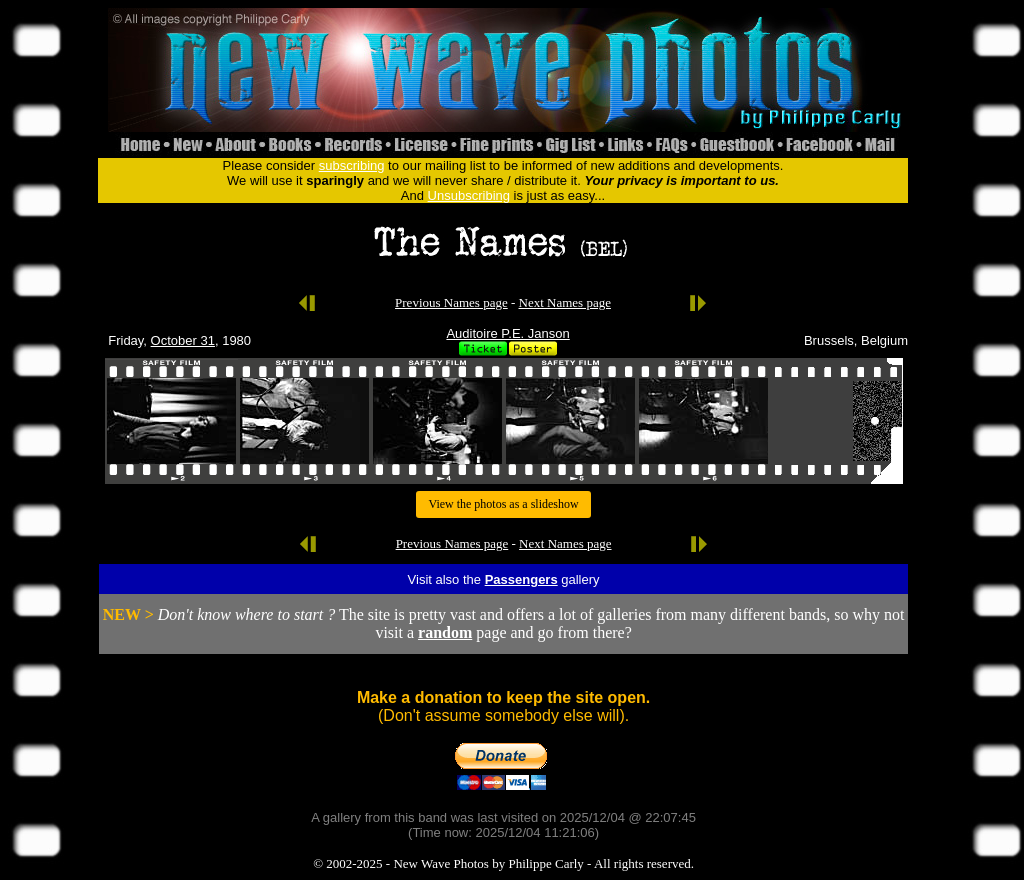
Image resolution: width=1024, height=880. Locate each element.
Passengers (521, 579)
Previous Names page (451, 302)
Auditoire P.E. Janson (507, 333)
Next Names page (565, 302)
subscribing (352, 165)
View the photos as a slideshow (503, 504)
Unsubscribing (469, 195)
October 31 (183, 340)
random (445, 632)
